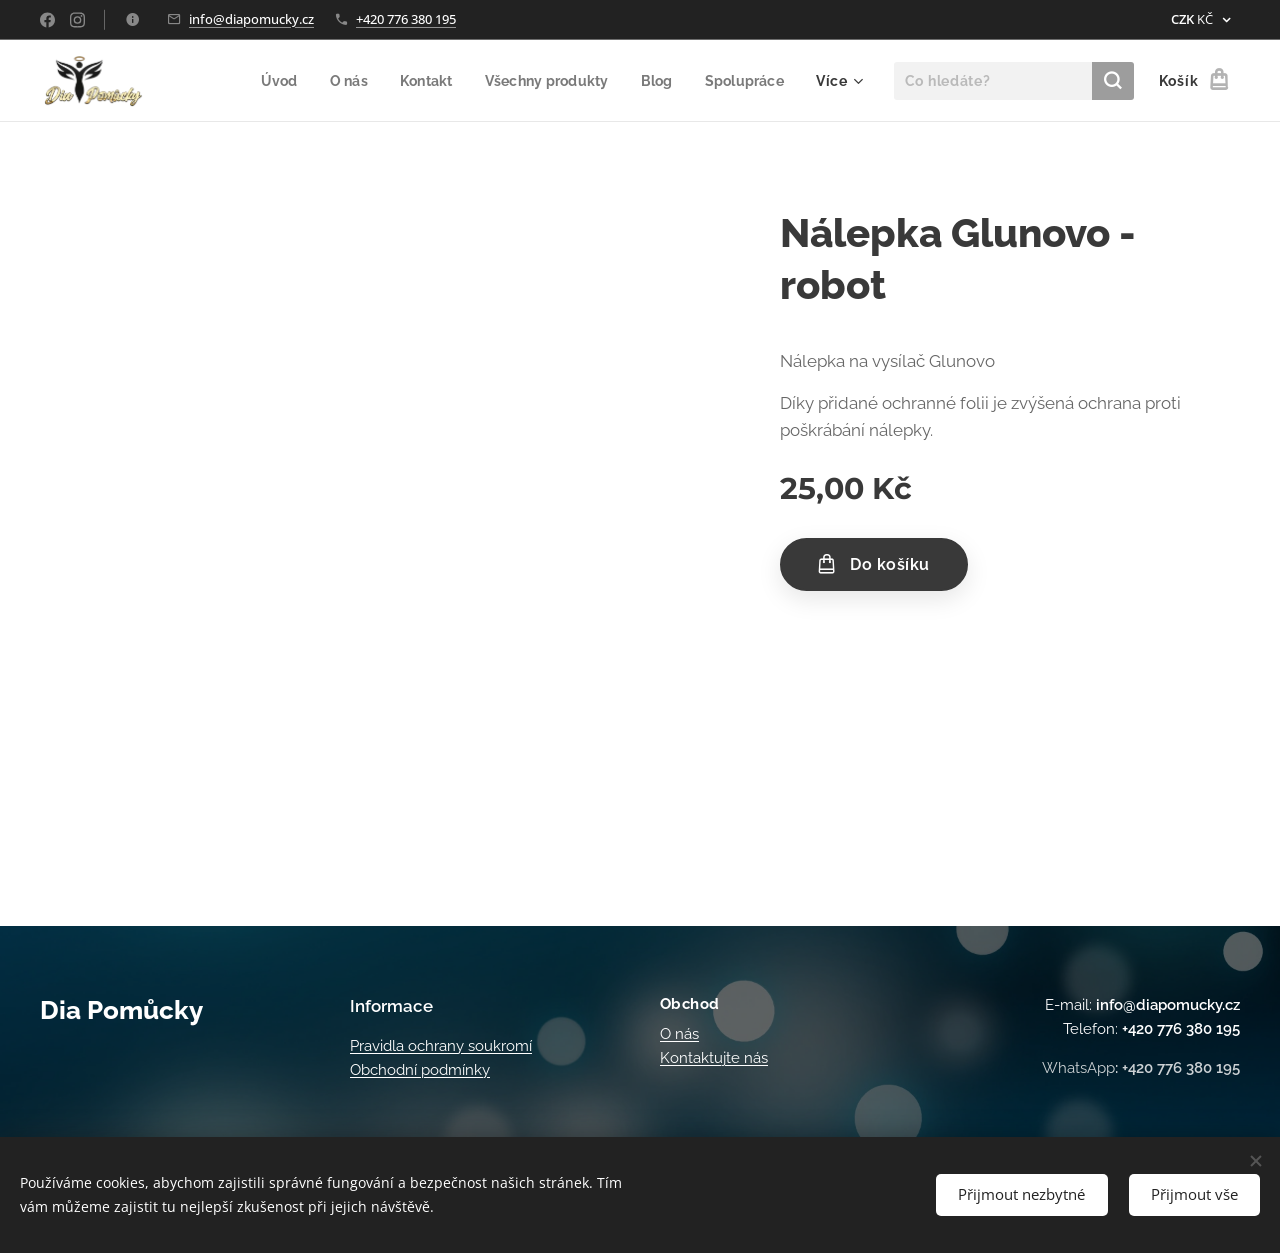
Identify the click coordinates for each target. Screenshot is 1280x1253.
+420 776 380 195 (406, 19)
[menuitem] (265, 81)
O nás (679, 1034)
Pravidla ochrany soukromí (441, 1046)
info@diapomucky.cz (251, 19)
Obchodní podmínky (420, 1070)
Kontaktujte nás (714, 1058)
